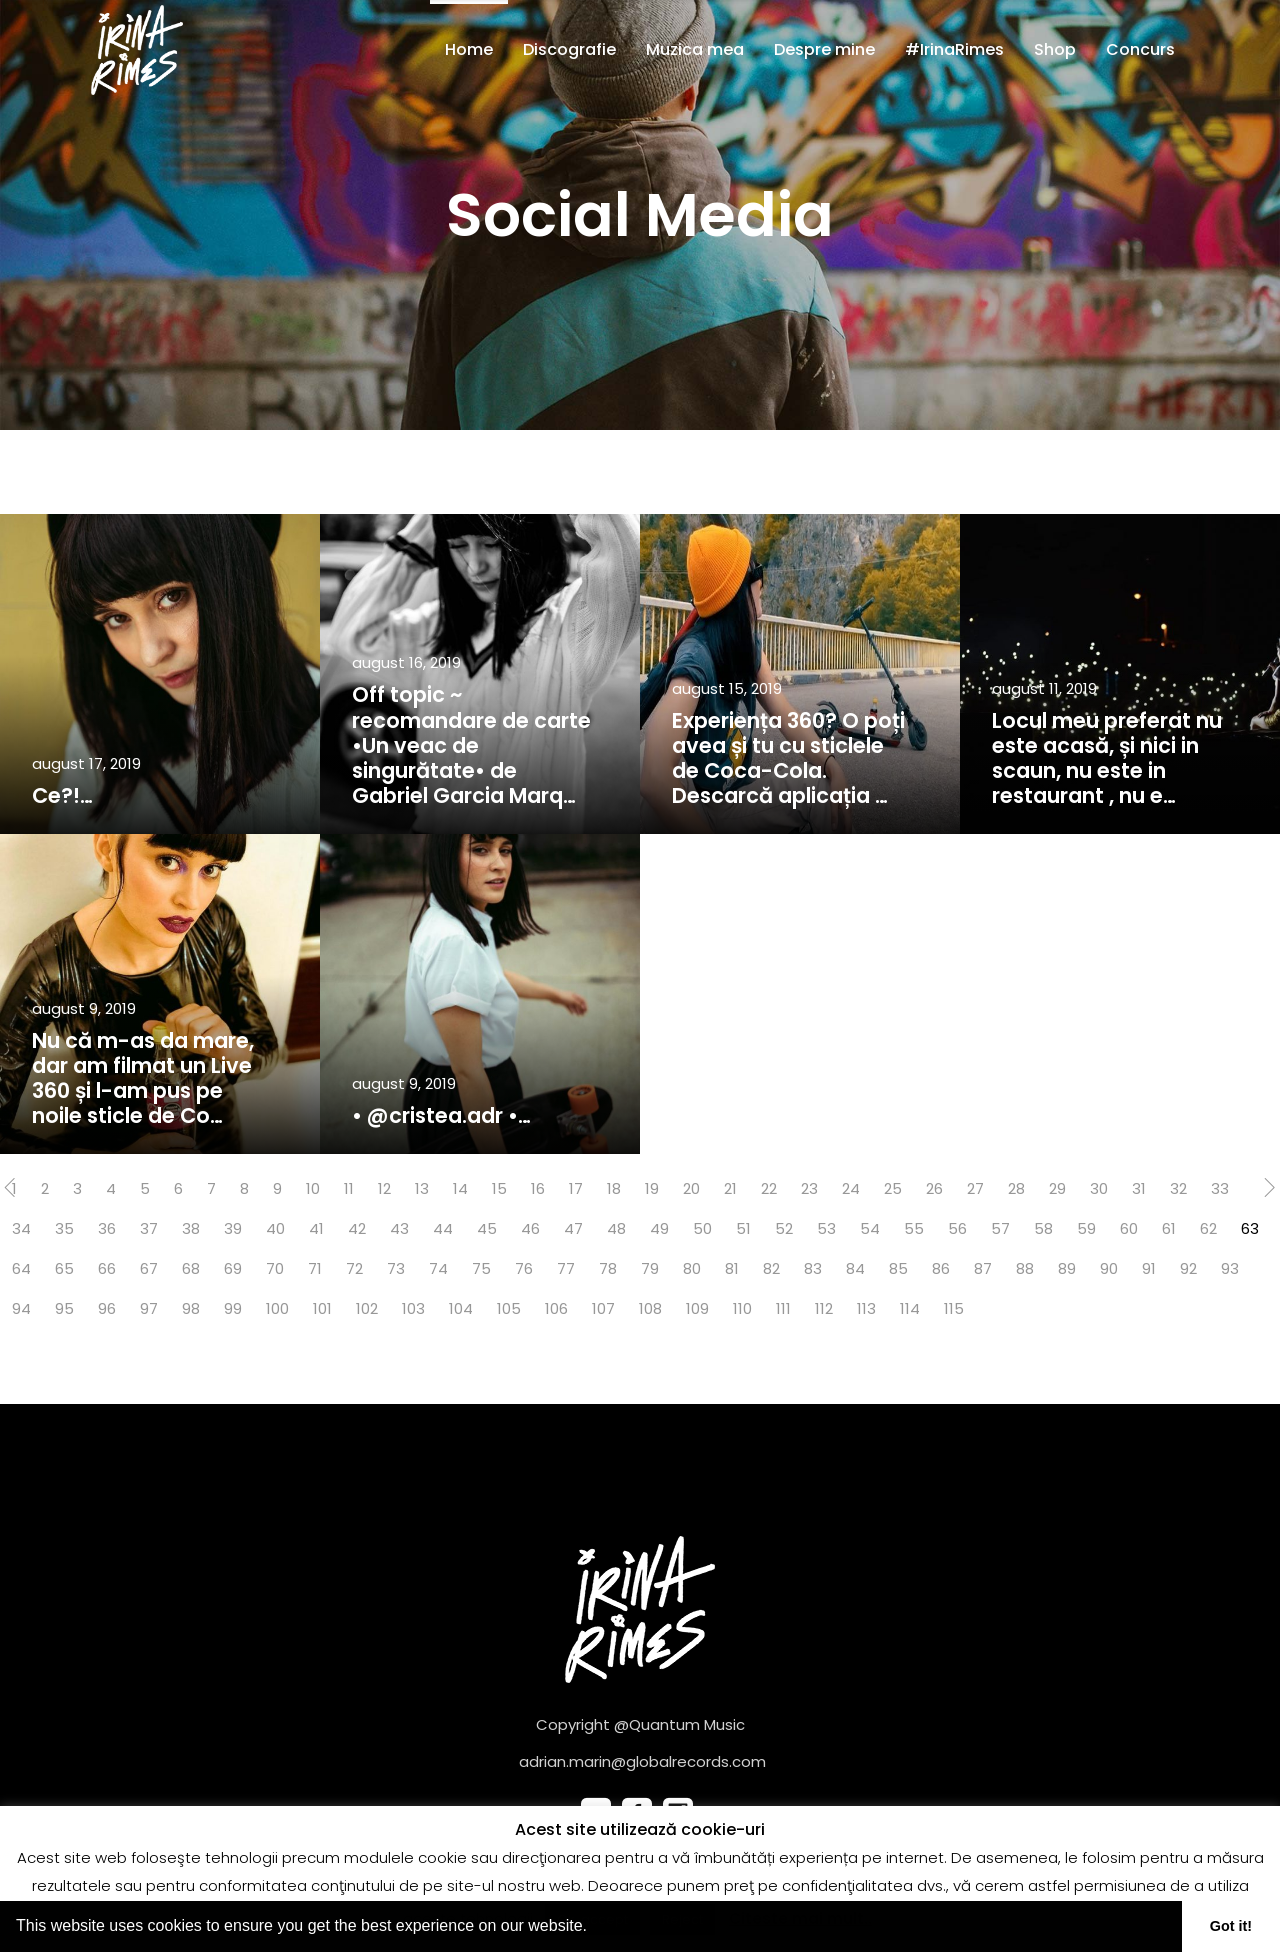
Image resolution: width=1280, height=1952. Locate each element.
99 (233, 1308)
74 (438, 1268)
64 (21, 1268)
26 (934, 1188)
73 (396, 1268)
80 (692, 1268)
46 (530, 1228)
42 (357, 1228)
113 (866, 1308)
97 (149, 1308)
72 (354, 1268)
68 (191, 1268)
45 (487, 1228)
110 (742, 1308)
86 (941, 1268)
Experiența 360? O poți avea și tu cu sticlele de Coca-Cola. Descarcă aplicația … (788, 758)
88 (1025, 1268)
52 (784, 1228)
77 (566, 1268)
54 (870, 1228)
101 (322, 1308)
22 (769, 1188)
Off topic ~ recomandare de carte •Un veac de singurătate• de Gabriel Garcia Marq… (471, 745)
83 (813, 1268)
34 (21, 1228)
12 (384, 1188)
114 (910, 1308)
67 (149, 1268)
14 (460, 1188)
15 (499, 1188)
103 (413, 1308)
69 (233, 1268)
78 (608, 1268)
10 (313, 1188)
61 (1169, 1228)
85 (898, 1268)
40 (275, 1228)
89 (1067, 1268)
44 (443, 1228)
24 (851, 1188)
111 (783, 1308)
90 (1109, 1268)
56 (957, 1228)
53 (826, 1228)
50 (702, 1228)
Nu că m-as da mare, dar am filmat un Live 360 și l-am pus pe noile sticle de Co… (143, 1078)
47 (573, 1228)
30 (1099, 1188)
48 (616, 1228)
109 (697, 1308)
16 (538, 1188)
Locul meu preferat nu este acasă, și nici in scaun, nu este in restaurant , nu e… (1107, 758)
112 (824, 1308)
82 (771, 1268)
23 (809, 1188)
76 (524, 1268)
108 (650, 1308)
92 (1188, 1268)
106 (556, 1308)
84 (855, 1268)
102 (367, 1308)
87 (983, 1268)
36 (107, 1228)
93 (1230, 1268)
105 (509, 1308)
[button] (594, 1928)
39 (233, 1228)
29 (1057, 1188)
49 (659, 1228)
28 (1016, 1188)
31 (1139, 1188)
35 (64, 1228)
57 (1000, 1228)
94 (21, 1308)
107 (603, 1308)
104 (461, 1308)
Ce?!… (62, 795)
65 (64, 1268)
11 (349, 1188)
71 (315, 1268)
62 (1208, 1228)
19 (652, 1188)
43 (399, 1228)
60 (1129, 1228)
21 (730, 1188)
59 (1086, 1228)
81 (732, 1268)
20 (691, 1188)
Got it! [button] (1231, 1926)
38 (191, 1228)
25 (893, 1188)
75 (481, 1268)
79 (650, 1268)
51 (743, 1228)
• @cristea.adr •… (441, 1115)
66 (107, 1268)
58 (1043, 1228)
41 (316, 1228)
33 (1220, 1188)
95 (64, 1308)
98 (191, 1308)
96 (107, 1308)
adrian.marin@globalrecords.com (642, 1761)
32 (1178, 1188)
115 (954, 1308)
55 (914, 1228)
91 (1149, 1268)
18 (614, 1188)
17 (576, 1188)
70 (275, 1268)
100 (277, 1308)
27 (975, 1188)
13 (422, 1188)
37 (149, 1228)
